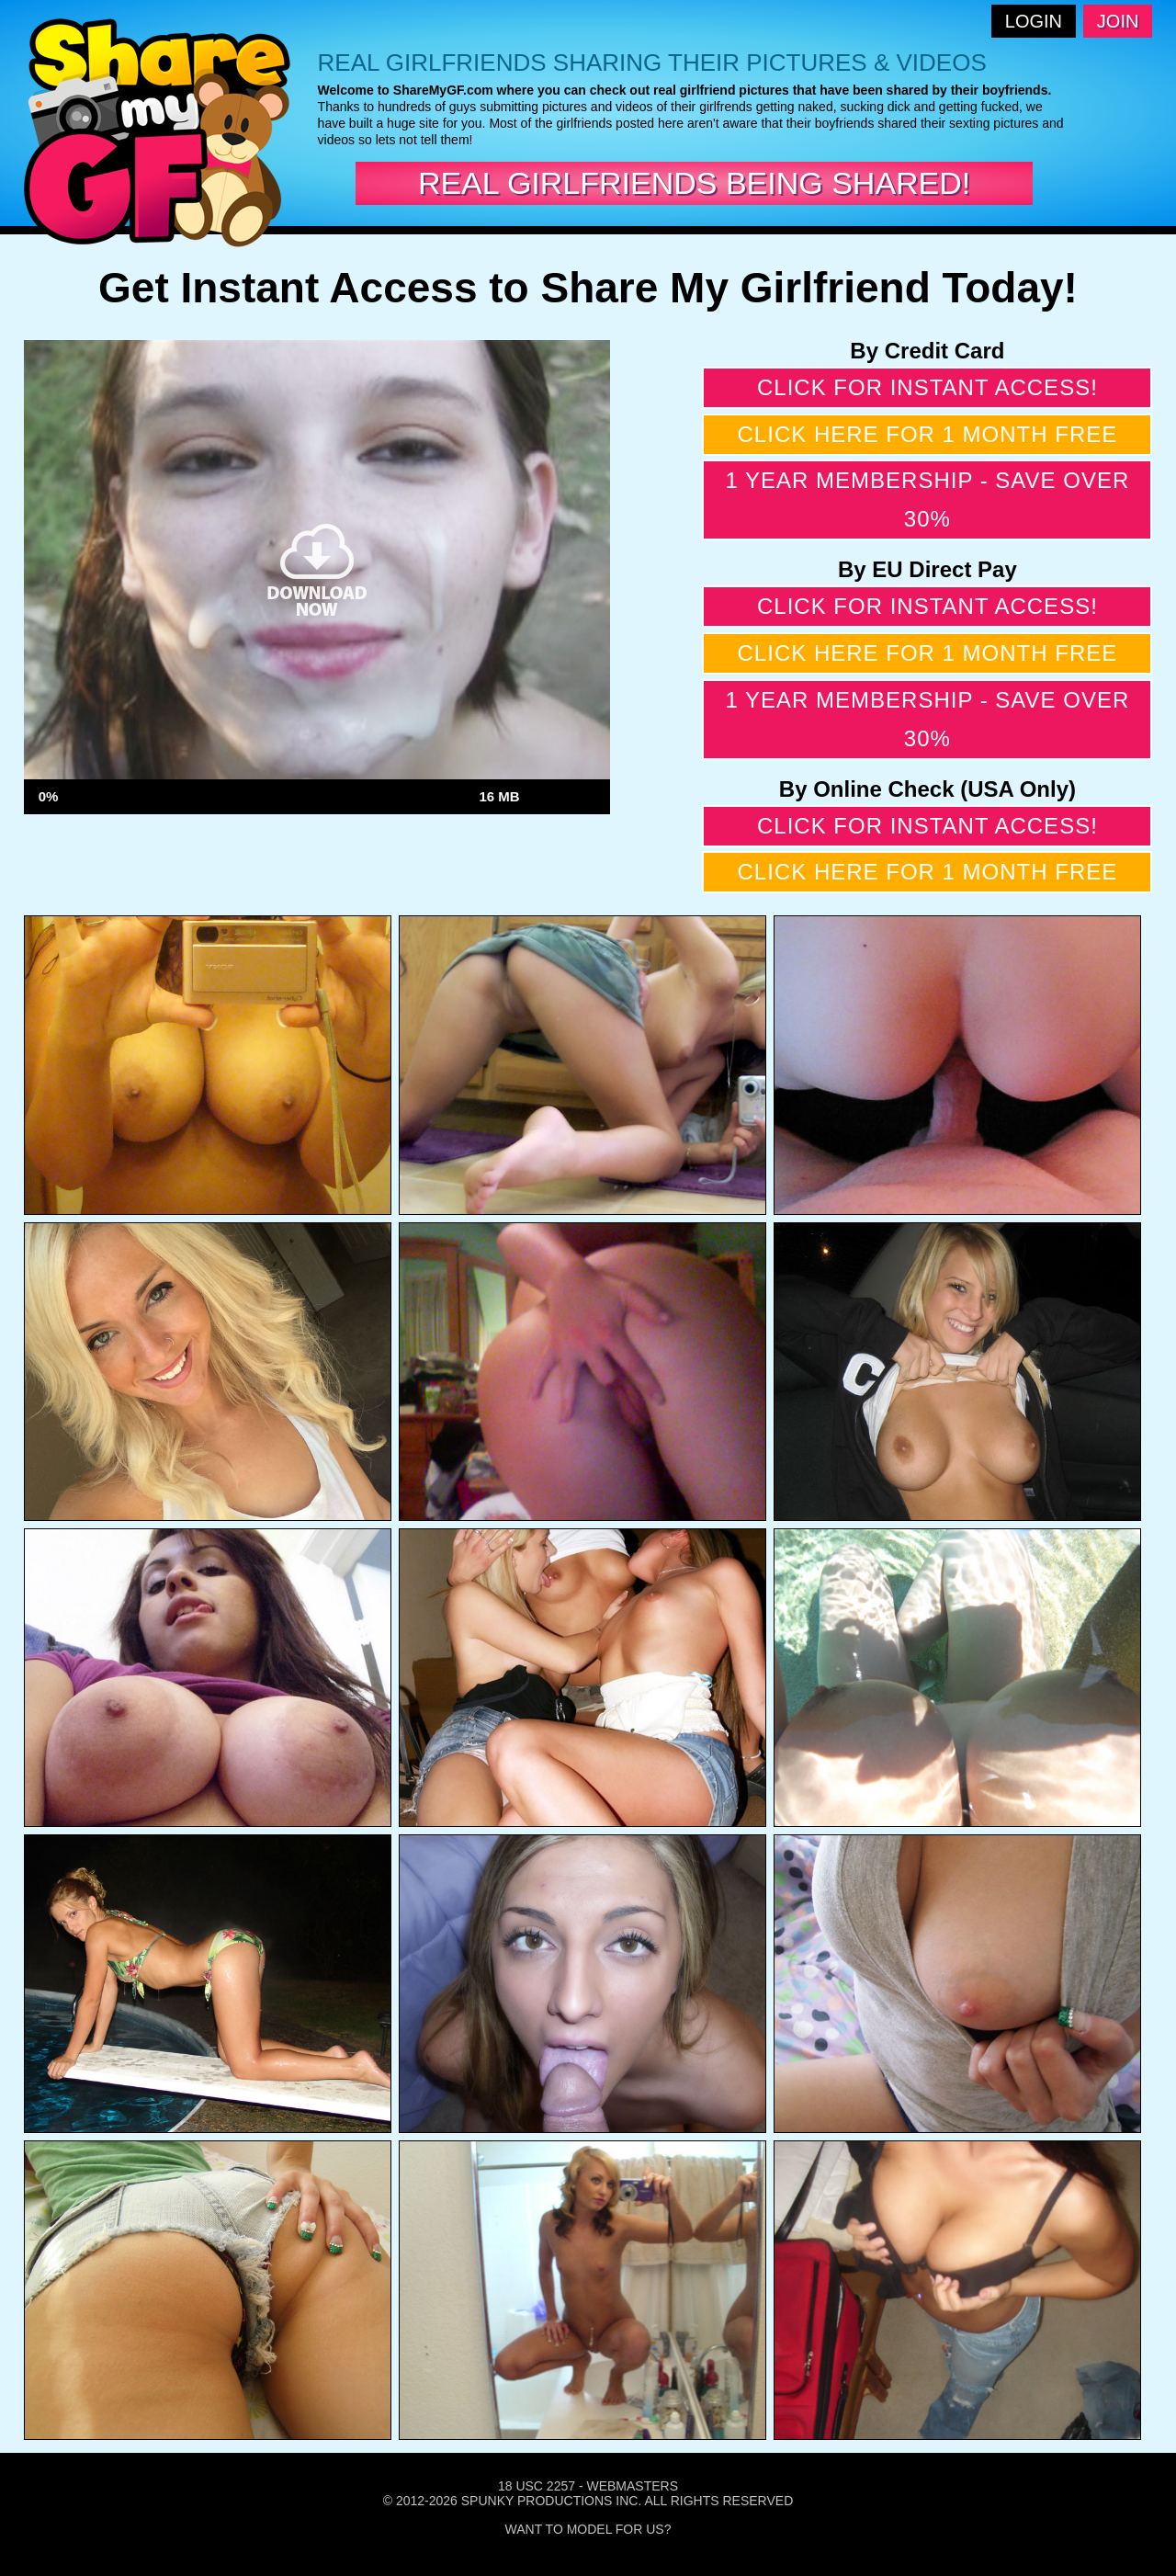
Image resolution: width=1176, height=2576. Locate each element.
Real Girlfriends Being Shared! (694, 182)
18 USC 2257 (536, 2486)
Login (1033, 21)
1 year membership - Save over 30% (927, 499)
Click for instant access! (927, 387)
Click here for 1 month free (928, 434)
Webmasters (632, 2486)
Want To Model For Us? (588, 2529)
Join (1118, 21)
